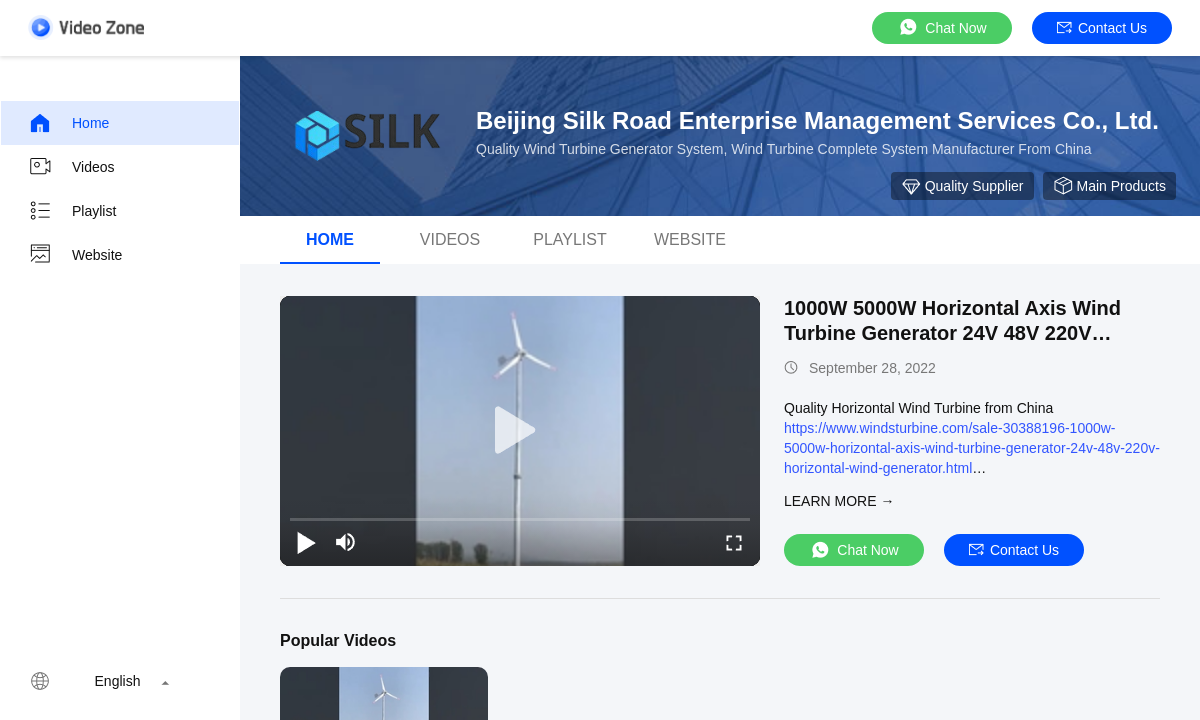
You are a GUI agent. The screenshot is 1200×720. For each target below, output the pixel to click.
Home (68, 123)
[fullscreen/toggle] (734, 542)
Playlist (72, 211)
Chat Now (941, 27)
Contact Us (1102, 28)
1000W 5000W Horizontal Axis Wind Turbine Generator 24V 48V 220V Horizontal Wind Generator (952, 333)
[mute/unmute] (346, 542)
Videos (71, 167)
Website (75, 255)
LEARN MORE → (839, 501)
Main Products (1109, 186)
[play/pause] (306, 542)
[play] (520, 431)
